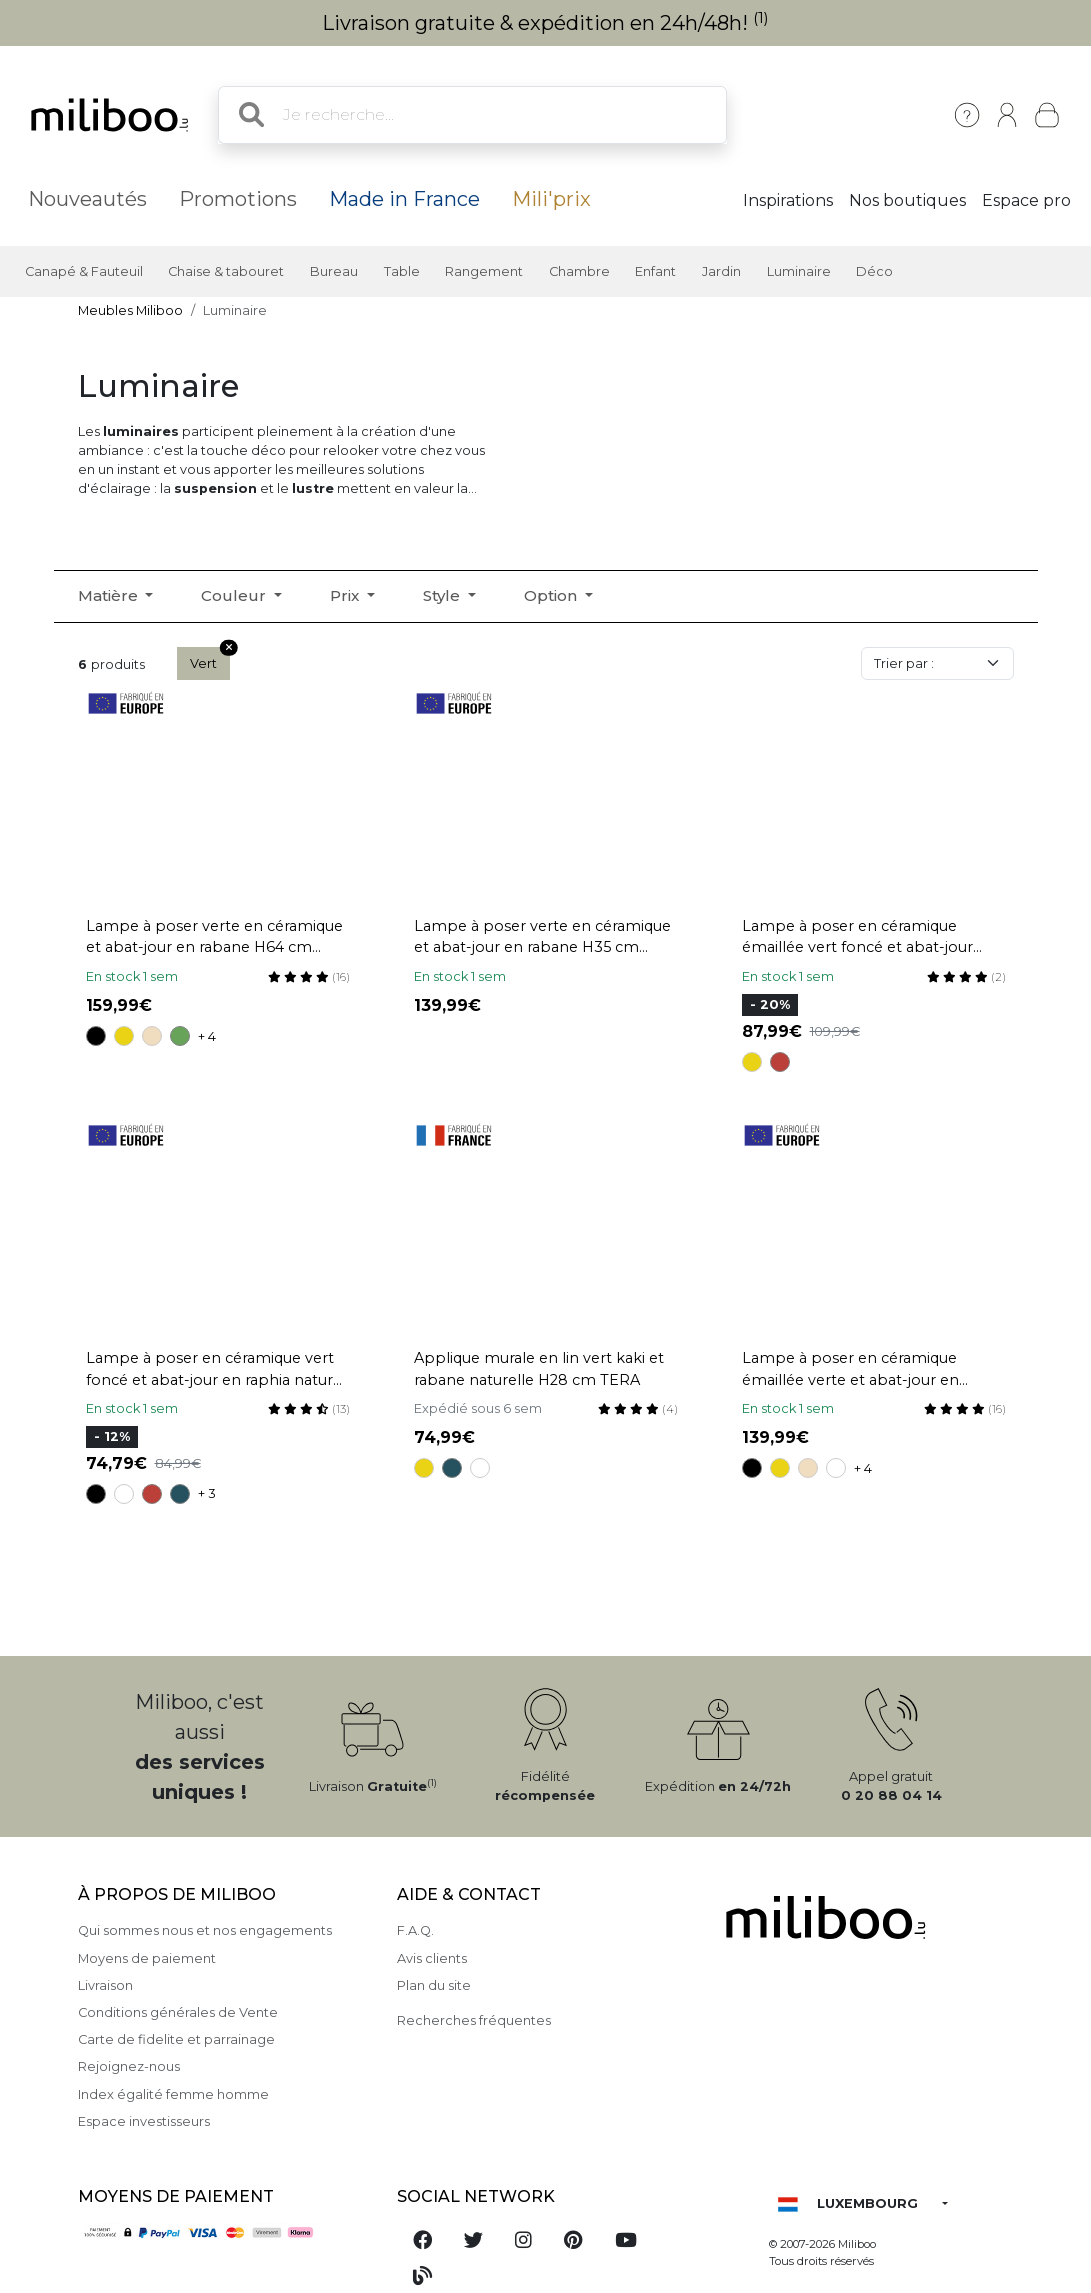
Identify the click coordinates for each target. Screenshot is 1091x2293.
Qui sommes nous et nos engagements (205, 1930)
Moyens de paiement (147, 1958)
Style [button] (443, 595)
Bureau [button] (334, 271)
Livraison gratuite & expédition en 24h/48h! (545, 23)
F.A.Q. (415, 1930)
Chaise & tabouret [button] (226, 271)
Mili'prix (551, 199)
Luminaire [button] (799, 271)
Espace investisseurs (144, 2121)
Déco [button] (874, 271)
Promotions (238, 199)
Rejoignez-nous (129, 2066)
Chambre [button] (579, 271)
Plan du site (434, 1985)
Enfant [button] (655, 271)
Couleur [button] (235, 595)
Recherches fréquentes (474, 2020)
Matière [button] (110, 595)
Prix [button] (346, 595)
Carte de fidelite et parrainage (176, 2039)
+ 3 (207, 1493)
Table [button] (402, 271)
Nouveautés (87, 199)
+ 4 (207, 1036)
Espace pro (1026, 200)
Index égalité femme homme (173, 2094)
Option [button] (552, 595)
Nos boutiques (907, 200)
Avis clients (432, 1958)
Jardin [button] (721, 271)
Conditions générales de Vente (178, 2012)
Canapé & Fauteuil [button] (84, 271)
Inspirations (788, 200)
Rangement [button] (484, 271)
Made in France (404, 199)
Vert (210, 659)
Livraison (105, 1985)
